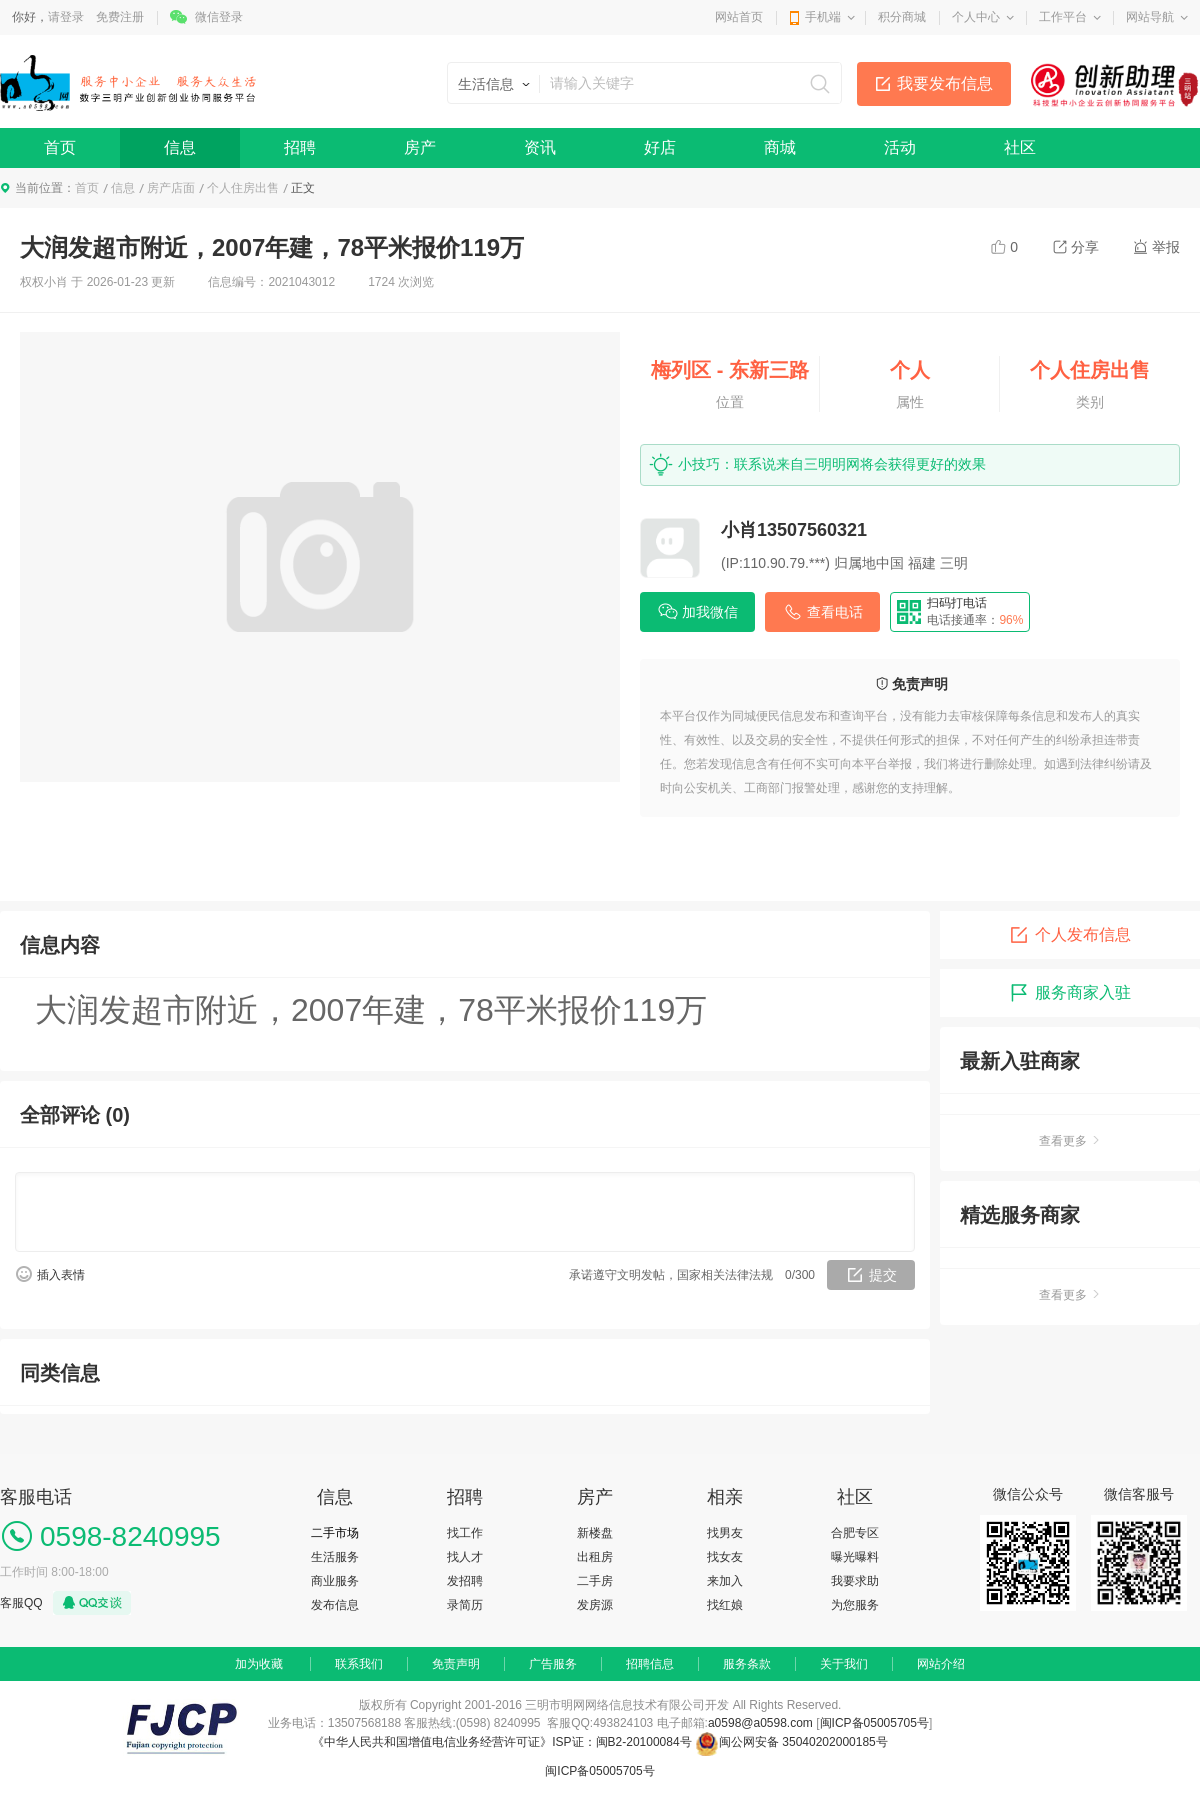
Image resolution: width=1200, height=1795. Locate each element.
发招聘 (465, 1581)
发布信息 (335, 1605)
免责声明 (456, 1664)
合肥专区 (855, 1533)
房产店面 (171, 188)
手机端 (823, 17)
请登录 (66, 17)
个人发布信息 (1070, 935)
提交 (883, 1275)
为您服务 (855, 1605)
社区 (1020, 147)
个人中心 (976, 17)
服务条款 (747, 1664)
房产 (420, 147)
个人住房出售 (243, 188)
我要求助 (855, 1581)
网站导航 (1150, 17)
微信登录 (219, 17)
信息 (180, 147)
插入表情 (61, 1275)
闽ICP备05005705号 (874, 1723)
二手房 (595, 1581)
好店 (660, 147)
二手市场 (335, 1533)
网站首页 (739, 17)
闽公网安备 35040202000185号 (791, 1742)
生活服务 (335, 1557)
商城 (780, 147)
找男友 (725, 1533)
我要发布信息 (945, 83)
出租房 (595, 1557)
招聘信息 (650, 1664)
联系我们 (359, 1664)
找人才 (465, 1557)
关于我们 (844, 1664)
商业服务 (335, 1581)
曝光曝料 (855, 1557)
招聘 (300, 147)
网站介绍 (941, 1664)
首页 (60, 147)
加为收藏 (259, 1664)
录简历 (465, 1605)
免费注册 (120, 17)
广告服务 (553, 1664)
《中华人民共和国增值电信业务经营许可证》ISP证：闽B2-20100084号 (503, 1742)
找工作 (465, 1533)
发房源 (595, 1605)
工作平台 (1063, 17)
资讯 (540, 147)
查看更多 (1070, 1141)
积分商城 (902, 17)
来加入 (725, 1581)
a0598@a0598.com (760, 1723)
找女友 (725, 1557)
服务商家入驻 (1070, 993)
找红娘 (725, 1605)
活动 (900, 147)
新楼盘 (595, 1533)
